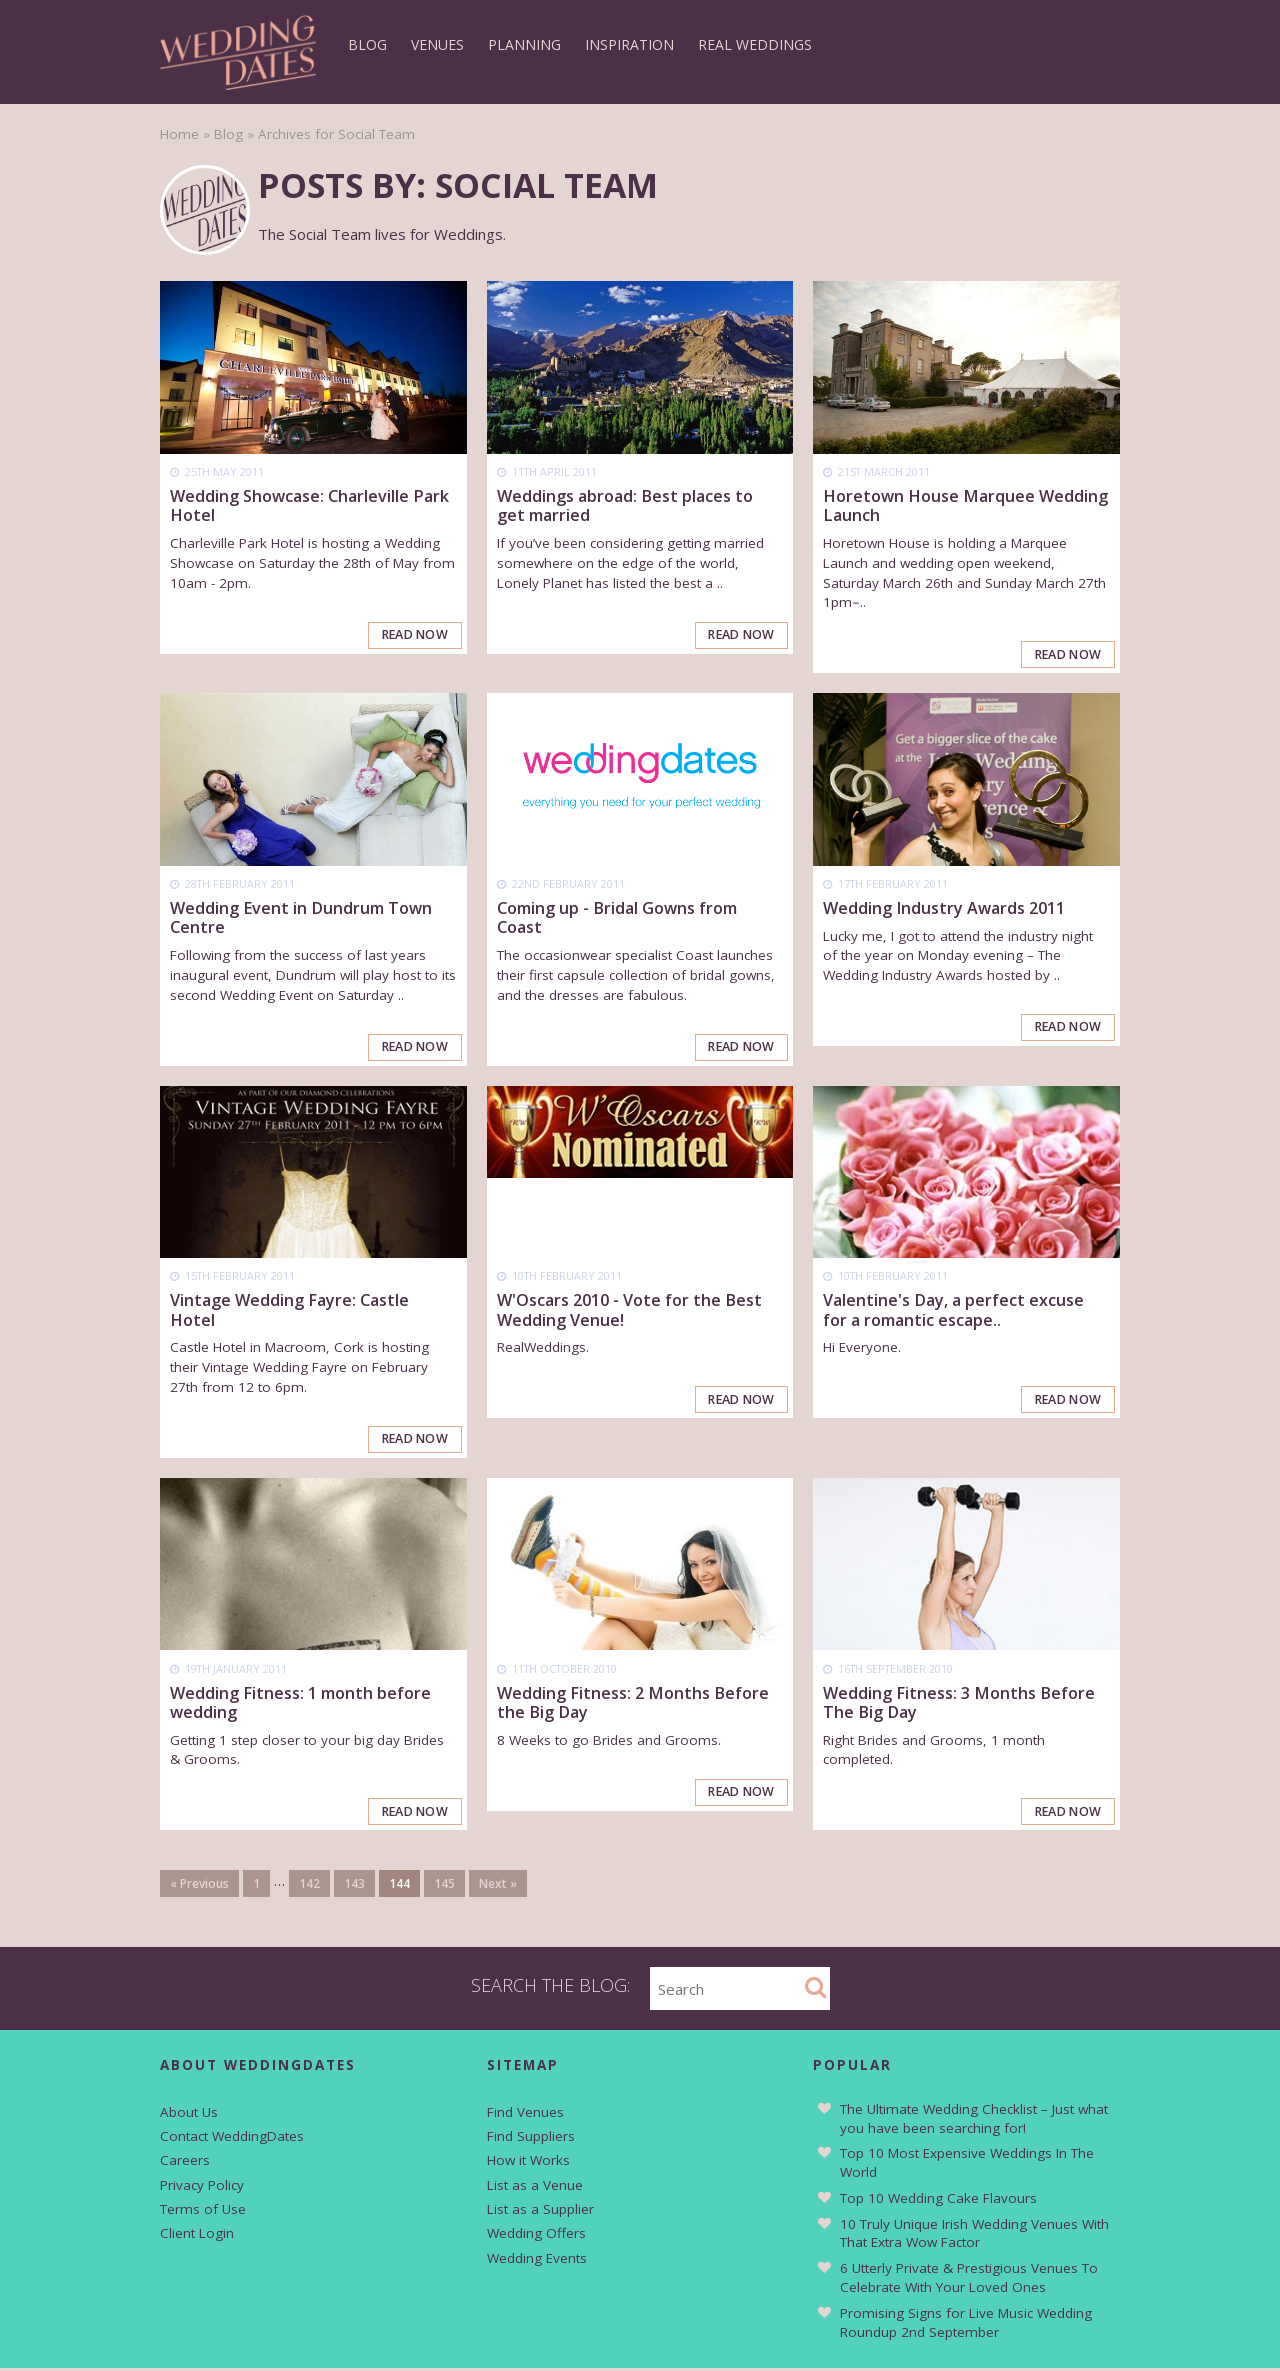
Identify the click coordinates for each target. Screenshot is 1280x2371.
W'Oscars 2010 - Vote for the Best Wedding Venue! (629, 1311)
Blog (367, 44)
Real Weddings (755, 44)
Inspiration (629, 44)
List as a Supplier (540, 2212)
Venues (437, 44)
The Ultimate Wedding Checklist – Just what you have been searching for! (974, 2120)
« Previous (199, 1886)
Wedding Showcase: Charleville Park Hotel (309, 505)
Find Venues (525, 2114)
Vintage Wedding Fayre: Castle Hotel (289, 1311)
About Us (189, 2114)
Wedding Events (537, 2260)
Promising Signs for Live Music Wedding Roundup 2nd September (966, 2324)
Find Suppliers (531, 2139)
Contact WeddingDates (232, 2139)
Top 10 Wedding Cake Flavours (938, 2200)
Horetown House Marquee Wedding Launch (965, 505)
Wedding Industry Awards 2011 (944, 909)
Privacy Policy (202, 2187)
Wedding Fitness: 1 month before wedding (300, 1704)
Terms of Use (203, 2212)
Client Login (197, 2236)
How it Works (528, 2163)
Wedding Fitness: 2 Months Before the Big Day (633, 1704)
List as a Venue (535, 2187)
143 (354, 1886)
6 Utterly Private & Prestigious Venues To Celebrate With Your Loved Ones (969, 2280)
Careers (185, 2163)
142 (309, 1886)
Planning (524, 44)
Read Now (413, 635)
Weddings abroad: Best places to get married (625, 505)
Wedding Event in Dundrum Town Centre (301, 918)
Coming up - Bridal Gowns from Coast (617, 918)
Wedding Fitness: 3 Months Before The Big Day (959, 1704)
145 (444, 1886)
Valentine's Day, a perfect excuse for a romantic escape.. (953, 1311)
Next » (498, 1886)
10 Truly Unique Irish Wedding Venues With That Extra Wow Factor (974, 2235)
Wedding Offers (536, 2236)
